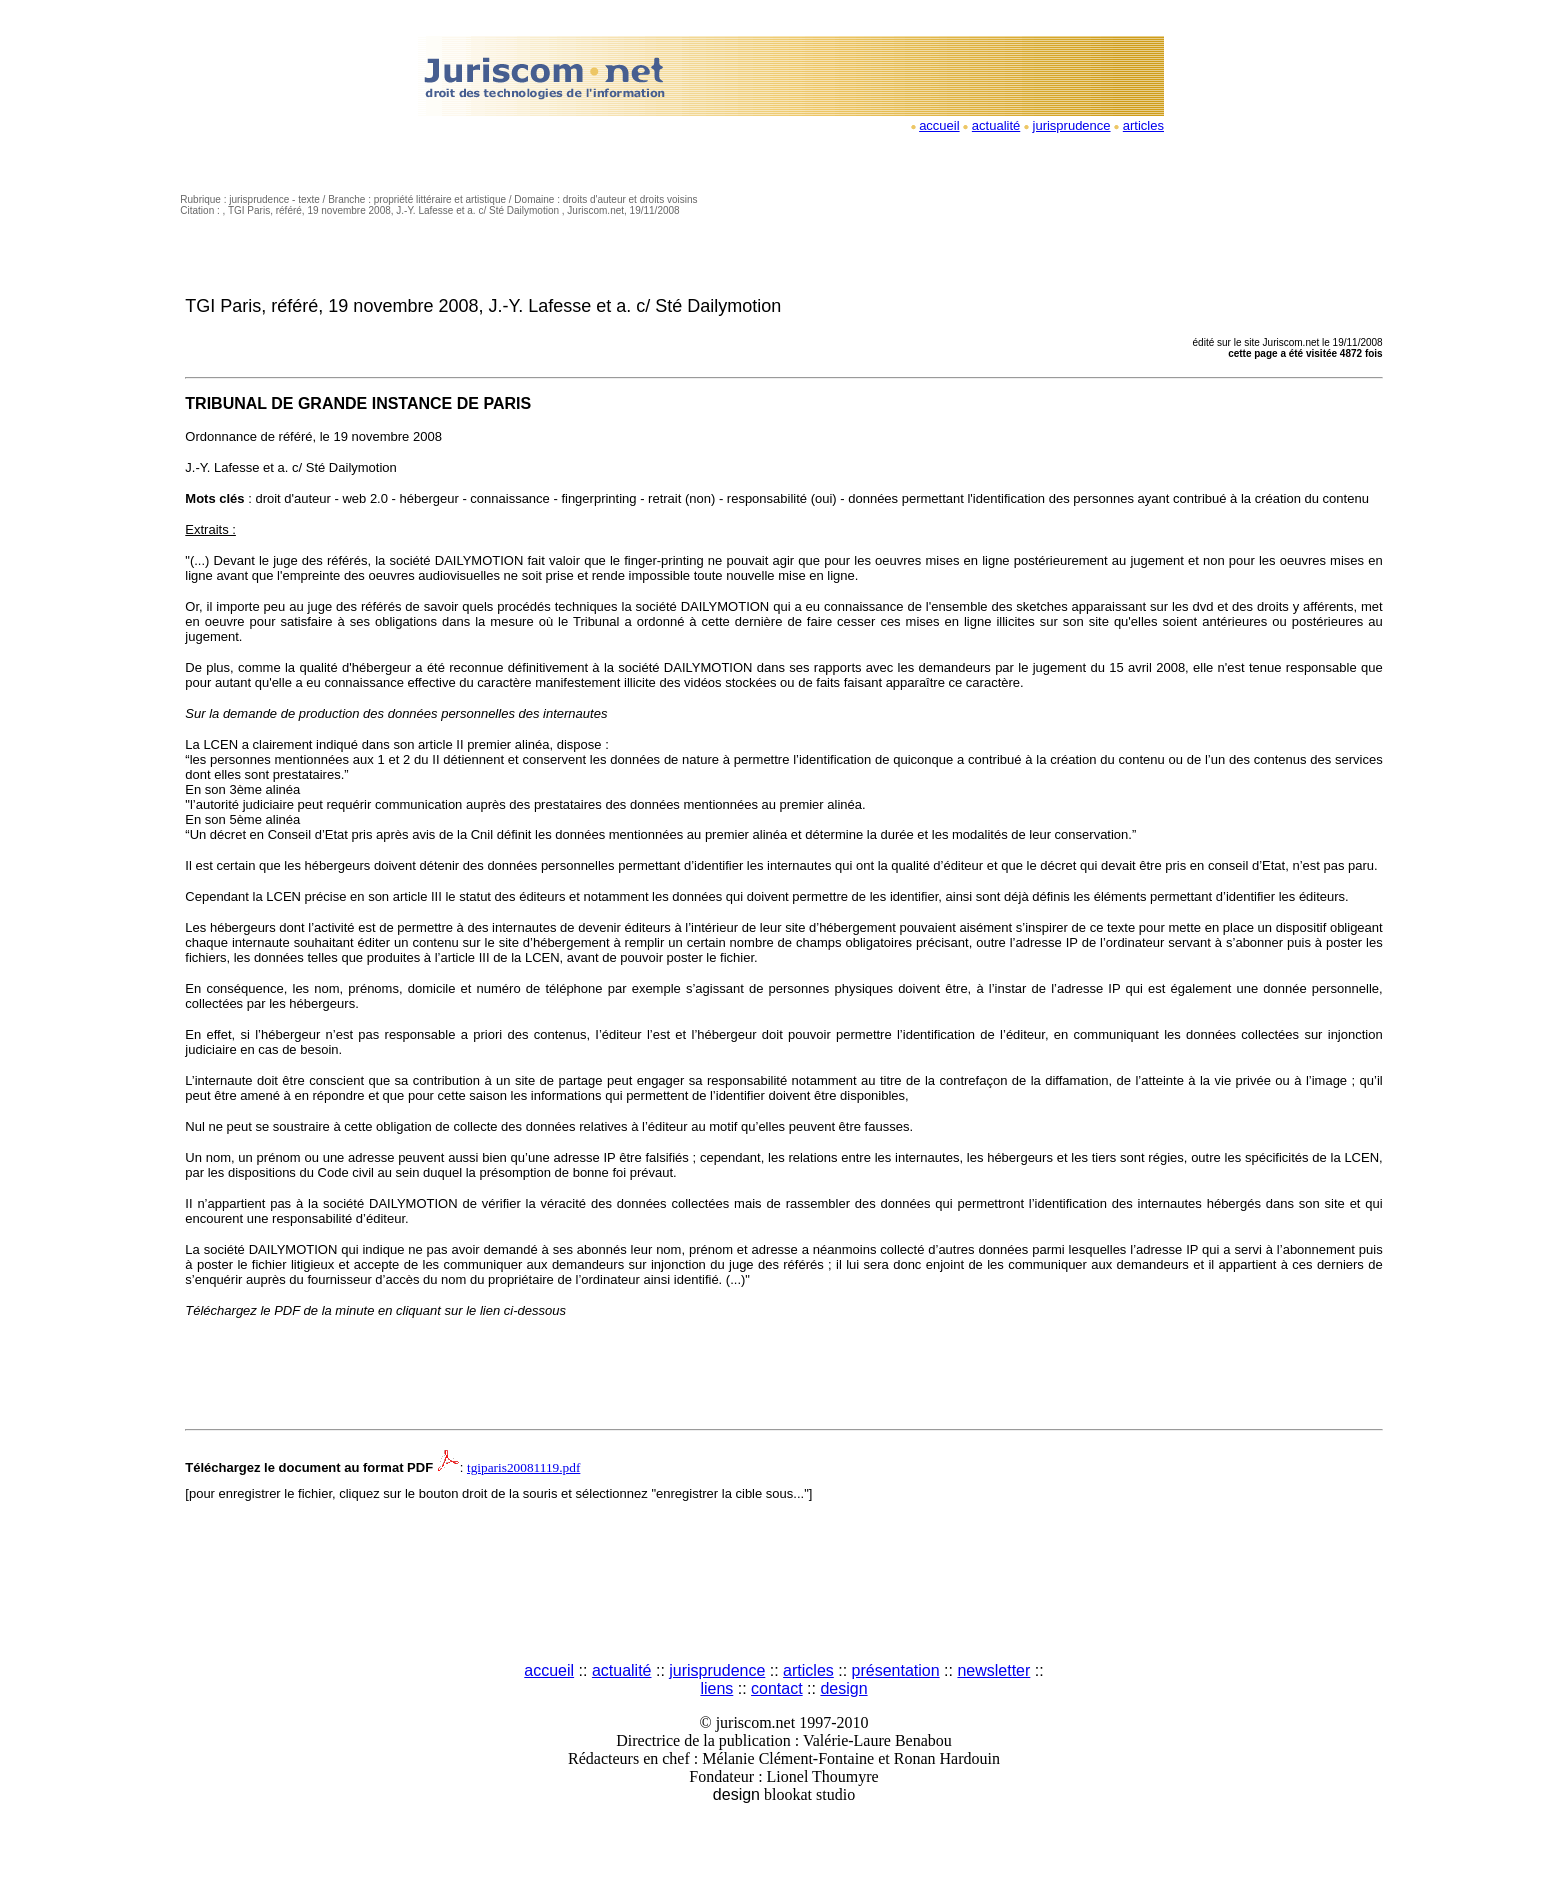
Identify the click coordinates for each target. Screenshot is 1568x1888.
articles (1143, 125)
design (843, 1688)
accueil (939, 125)
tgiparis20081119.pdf (523, 1467)
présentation (896, 1670)
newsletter (993, 1670)
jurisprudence (1072, 125)
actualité (996, 125)
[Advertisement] (784, 1584)
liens (716, 1688)
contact (777, 1688)
